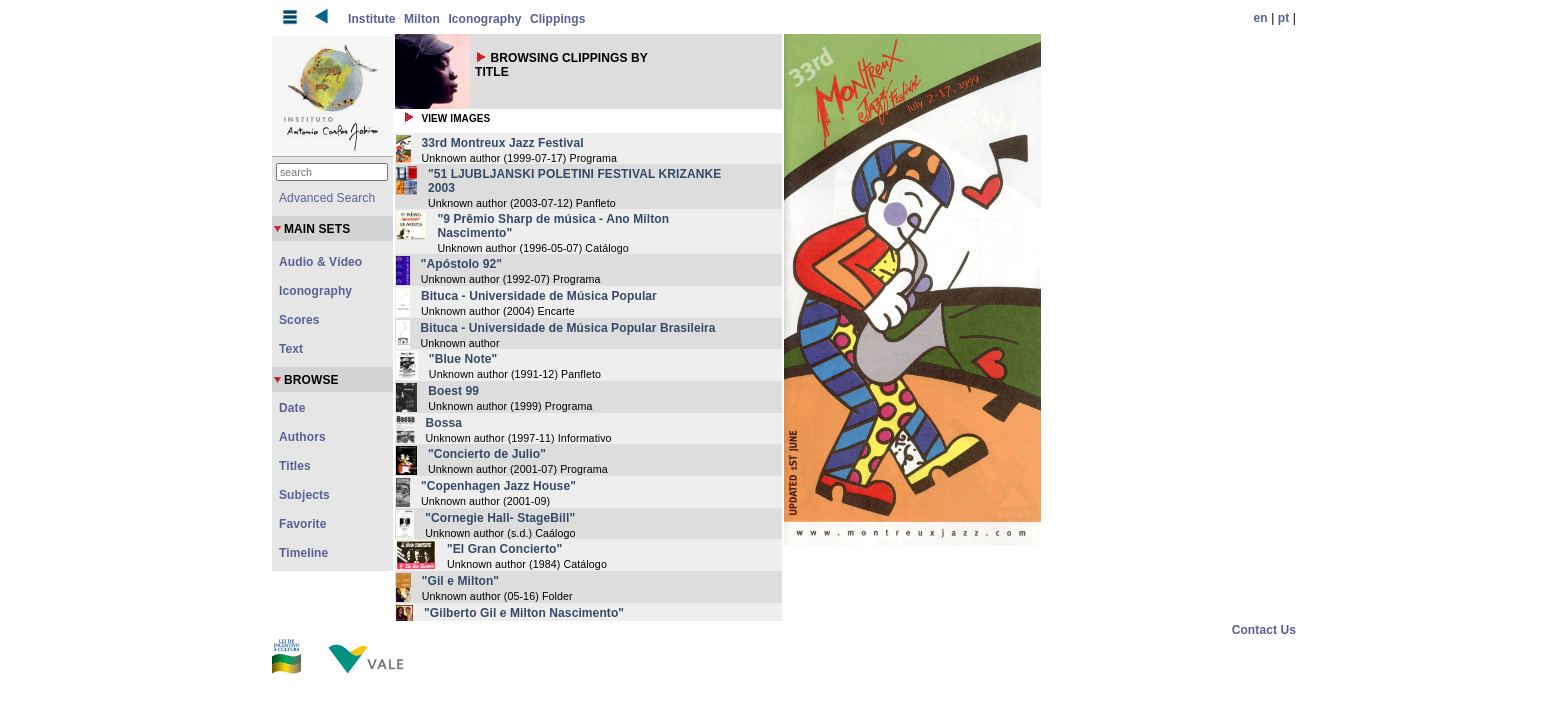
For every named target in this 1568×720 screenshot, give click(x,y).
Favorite (302, 524)
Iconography (484, 19)
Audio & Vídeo (320, 262)
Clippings (558, 19)
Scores (299, 320)
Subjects (304, 495)
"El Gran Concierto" (504, 549)
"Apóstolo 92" (461, 264)
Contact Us (1264, 630)
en (1261, 18)
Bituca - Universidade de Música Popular (539, 296)
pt (1284, 18)
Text (291, 349)
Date (292, 408)
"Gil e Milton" (460, 581)
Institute (372, 19)
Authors (302, 437)
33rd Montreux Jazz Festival (503, 143)
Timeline (303, 553)
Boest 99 (453, 391)
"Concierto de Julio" (487, 454)
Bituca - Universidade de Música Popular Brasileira (568, 328)
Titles (295, 466)
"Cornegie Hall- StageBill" (500, 518)
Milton (422, 19)
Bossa (444, 423)
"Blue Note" (463, 359)
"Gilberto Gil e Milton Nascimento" (524, 613)
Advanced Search (327, 198)
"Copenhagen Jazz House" (498, 486)
